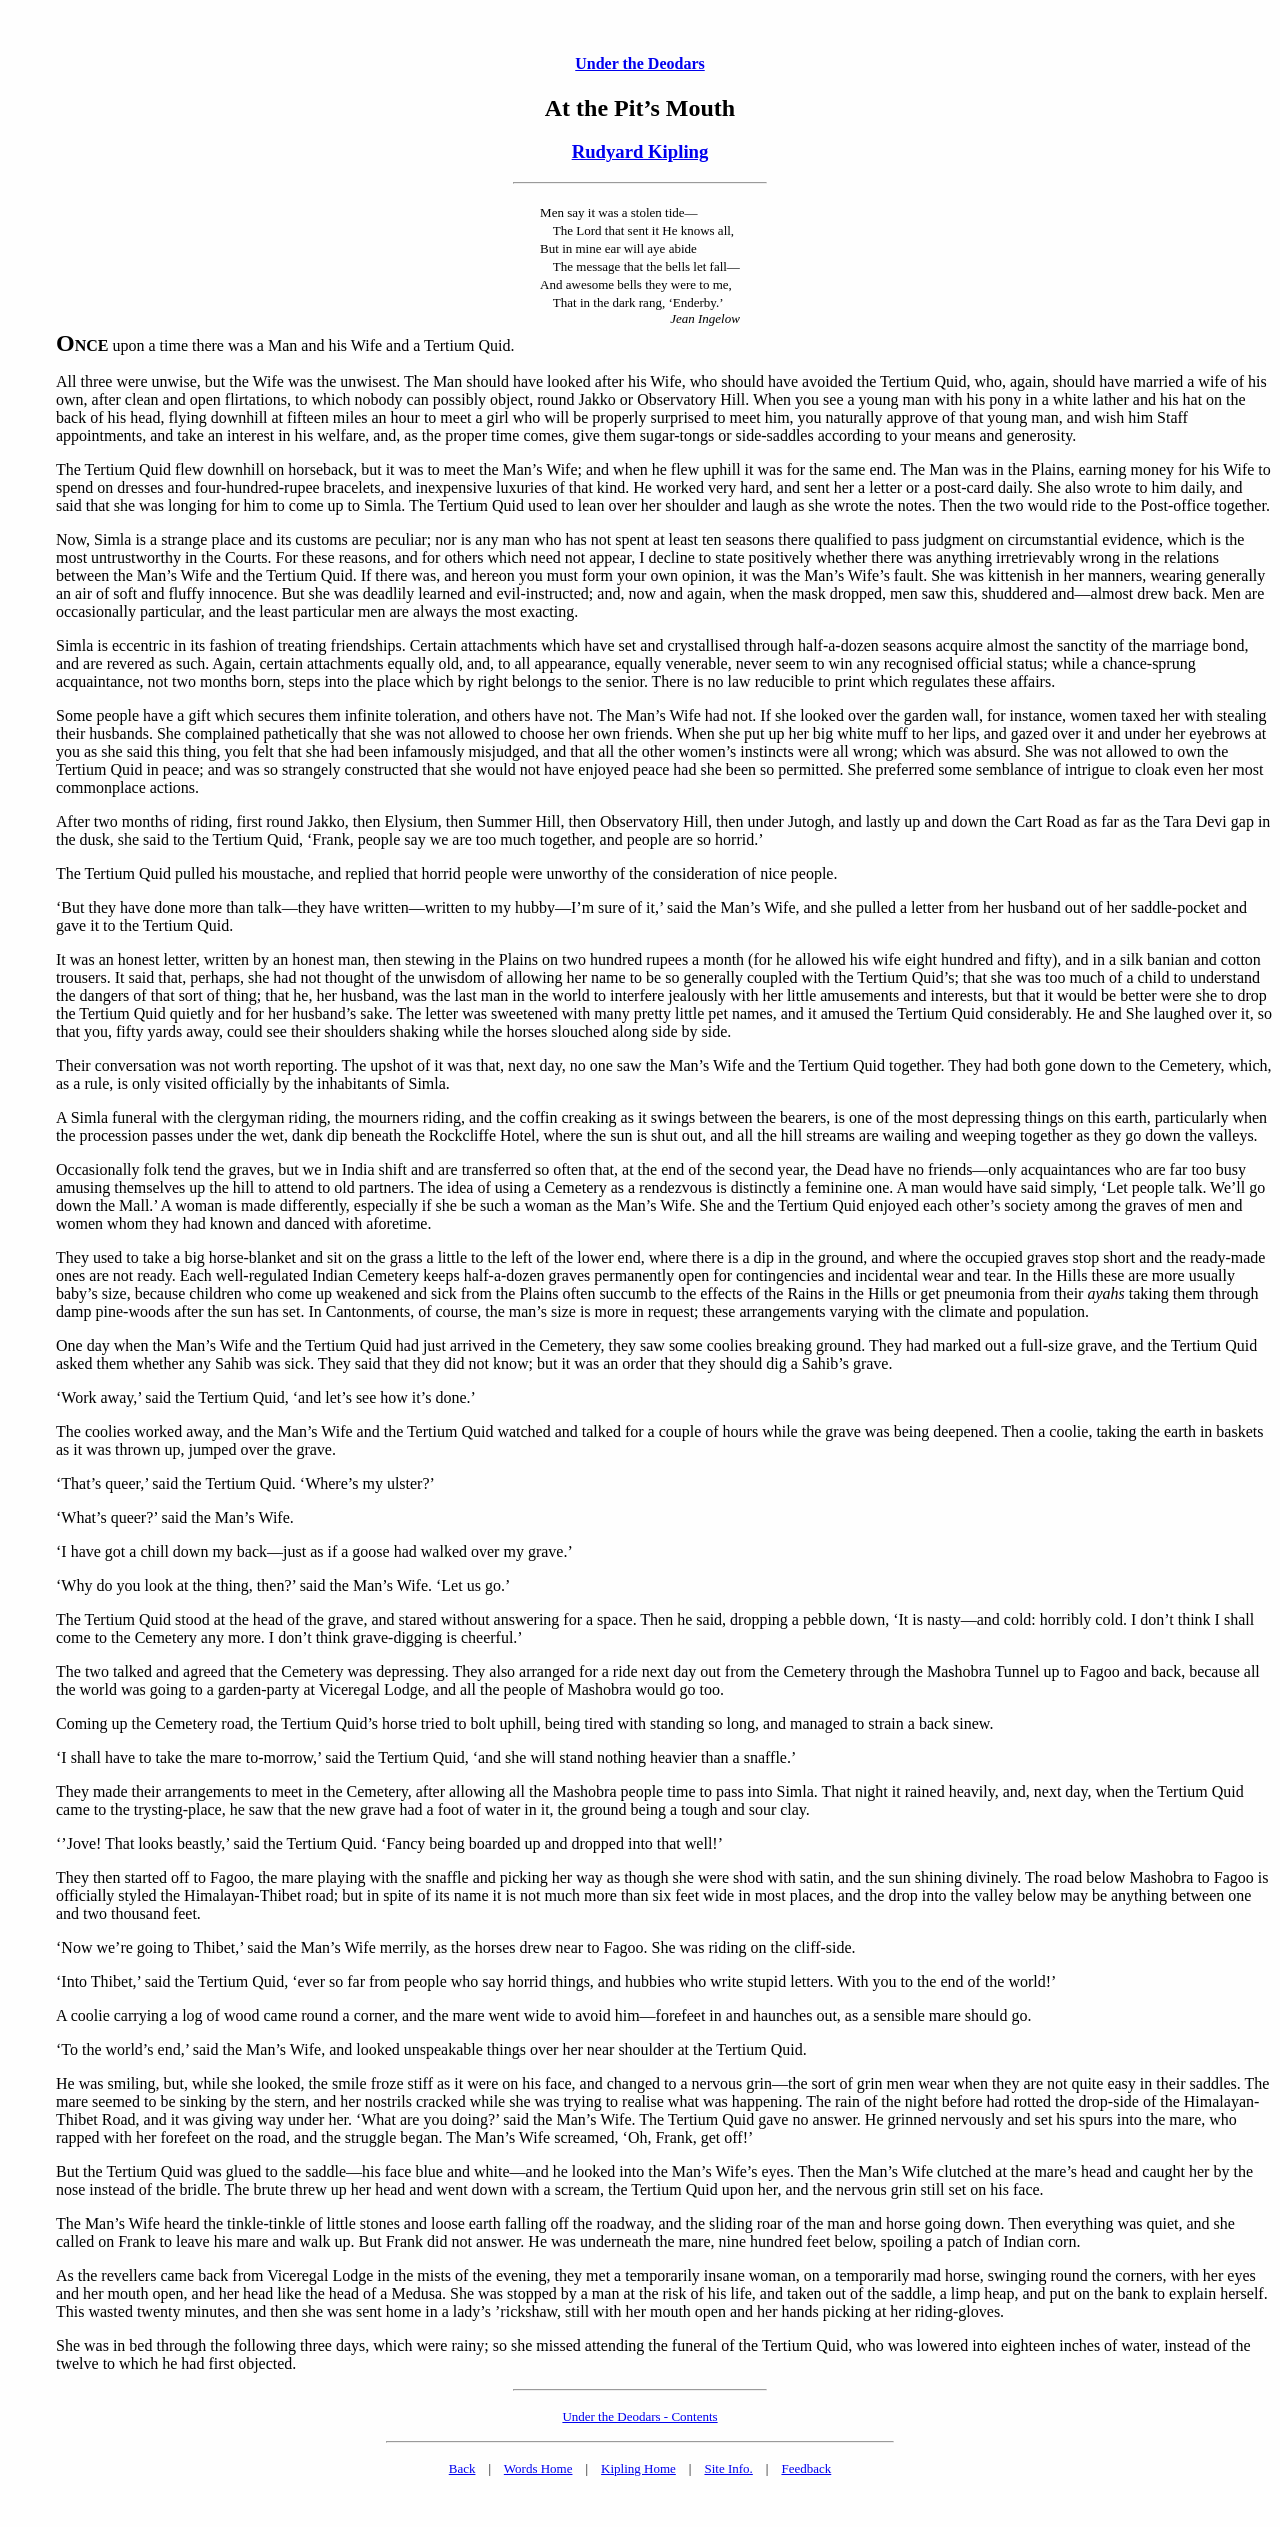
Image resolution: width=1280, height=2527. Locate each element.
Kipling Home (638, 2468)
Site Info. (728, 2468)
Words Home (538, 2468)
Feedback (806, 2468)
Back (462, 2468)
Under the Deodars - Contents (639, 2416)
